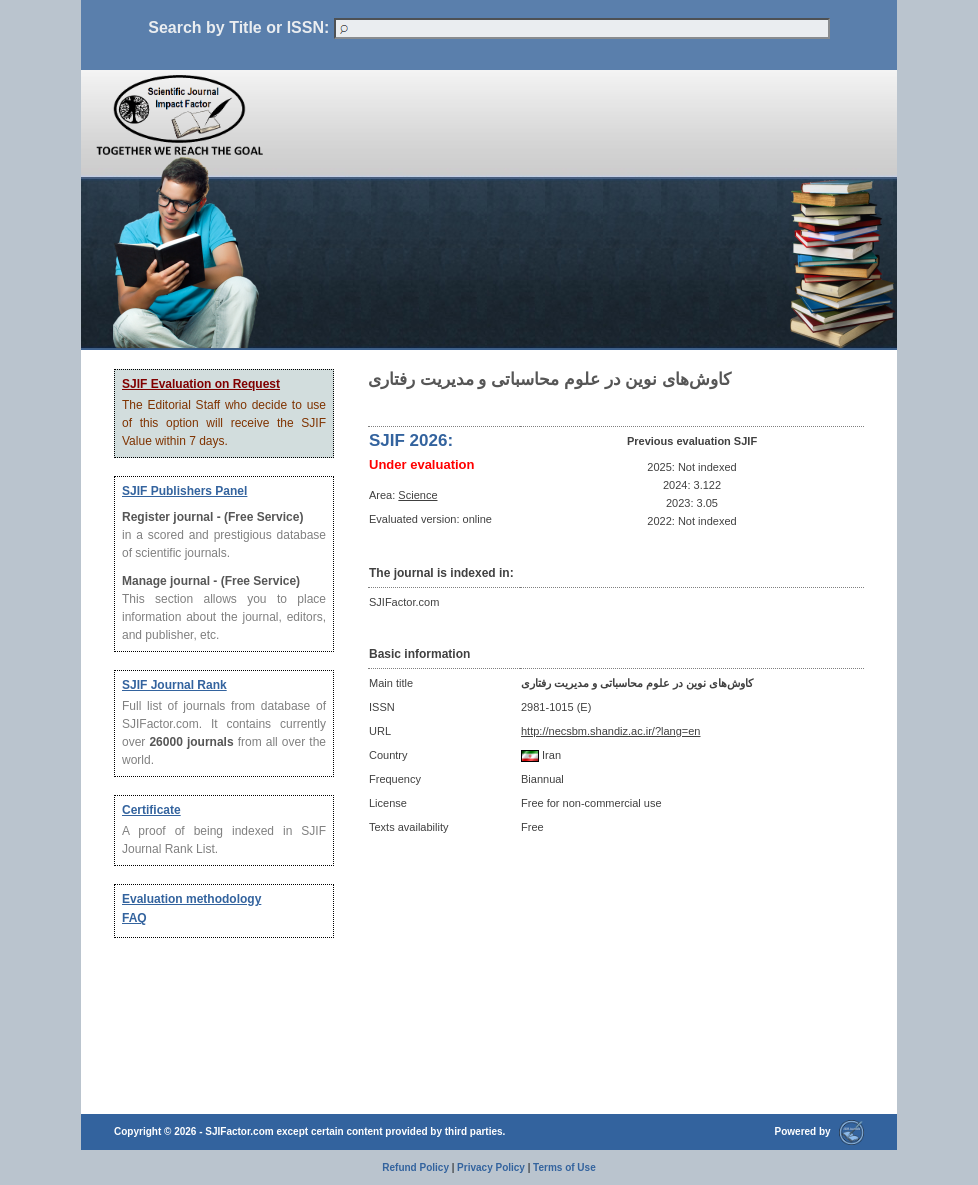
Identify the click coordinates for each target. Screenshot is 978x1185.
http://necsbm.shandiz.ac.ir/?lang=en (610, 731)
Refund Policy (415, 1167)
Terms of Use (564, 1167)
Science (417, 495)
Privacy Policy (491, 1167)
